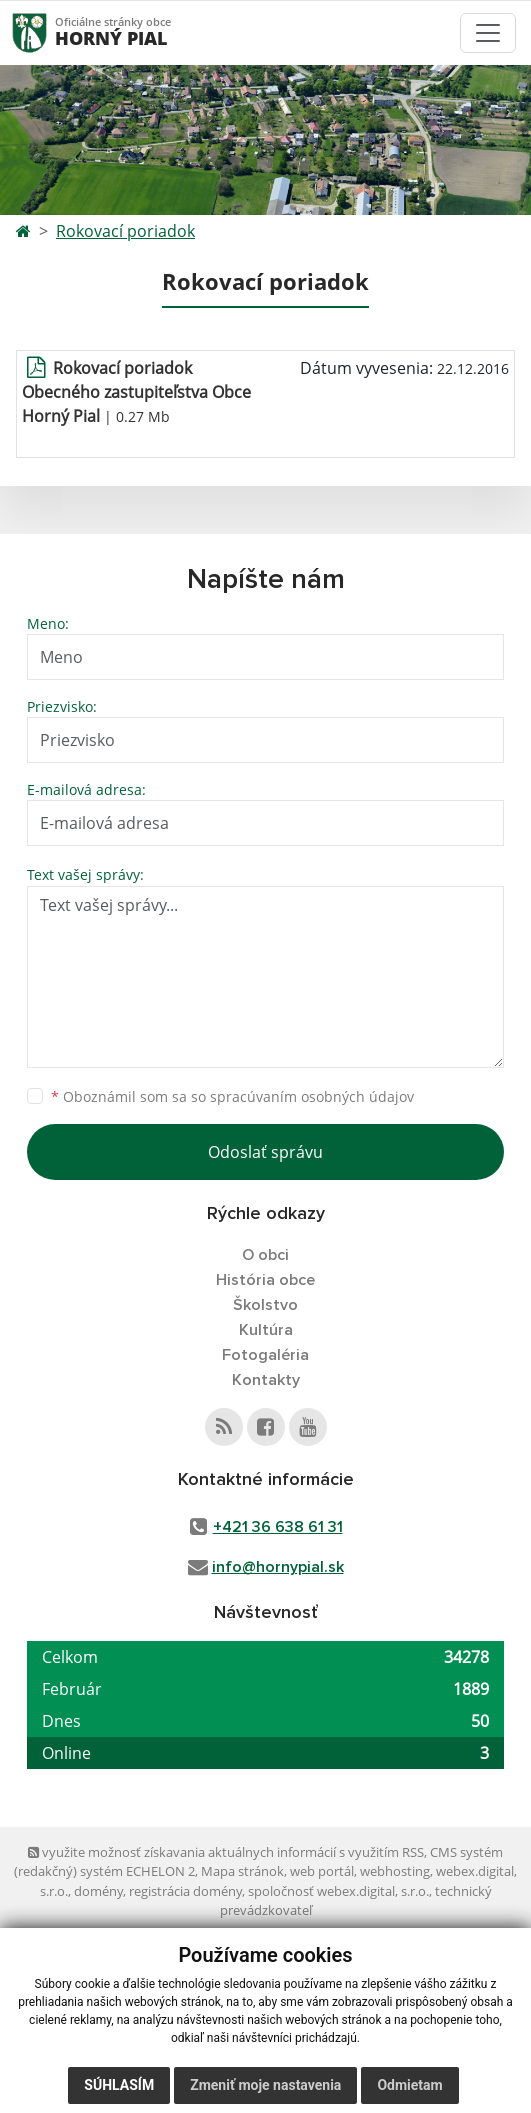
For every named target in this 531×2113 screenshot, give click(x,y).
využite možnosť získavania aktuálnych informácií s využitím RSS (226, 1852)
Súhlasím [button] (119, 2085)
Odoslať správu (265, 1152)
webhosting (395, 1871)
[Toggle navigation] (488, 33)
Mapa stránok (242, 1871)
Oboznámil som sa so (232, 1096)
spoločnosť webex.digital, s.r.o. (338, 1891)
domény (98, 1891)
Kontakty (266, 1380)
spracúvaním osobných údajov (312, 1096)
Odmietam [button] (409, 2085)
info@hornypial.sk (278, 1567)
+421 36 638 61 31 (278, 1527)
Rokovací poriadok (125, 231)
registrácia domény (185, 1891)
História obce (265, 1280)
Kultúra (266, 1330)
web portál (322, 1871)
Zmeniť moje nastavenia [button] (265, 2085)
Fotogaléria (265, 1355)
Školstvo (265, 1305)
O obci (265, 1255)
